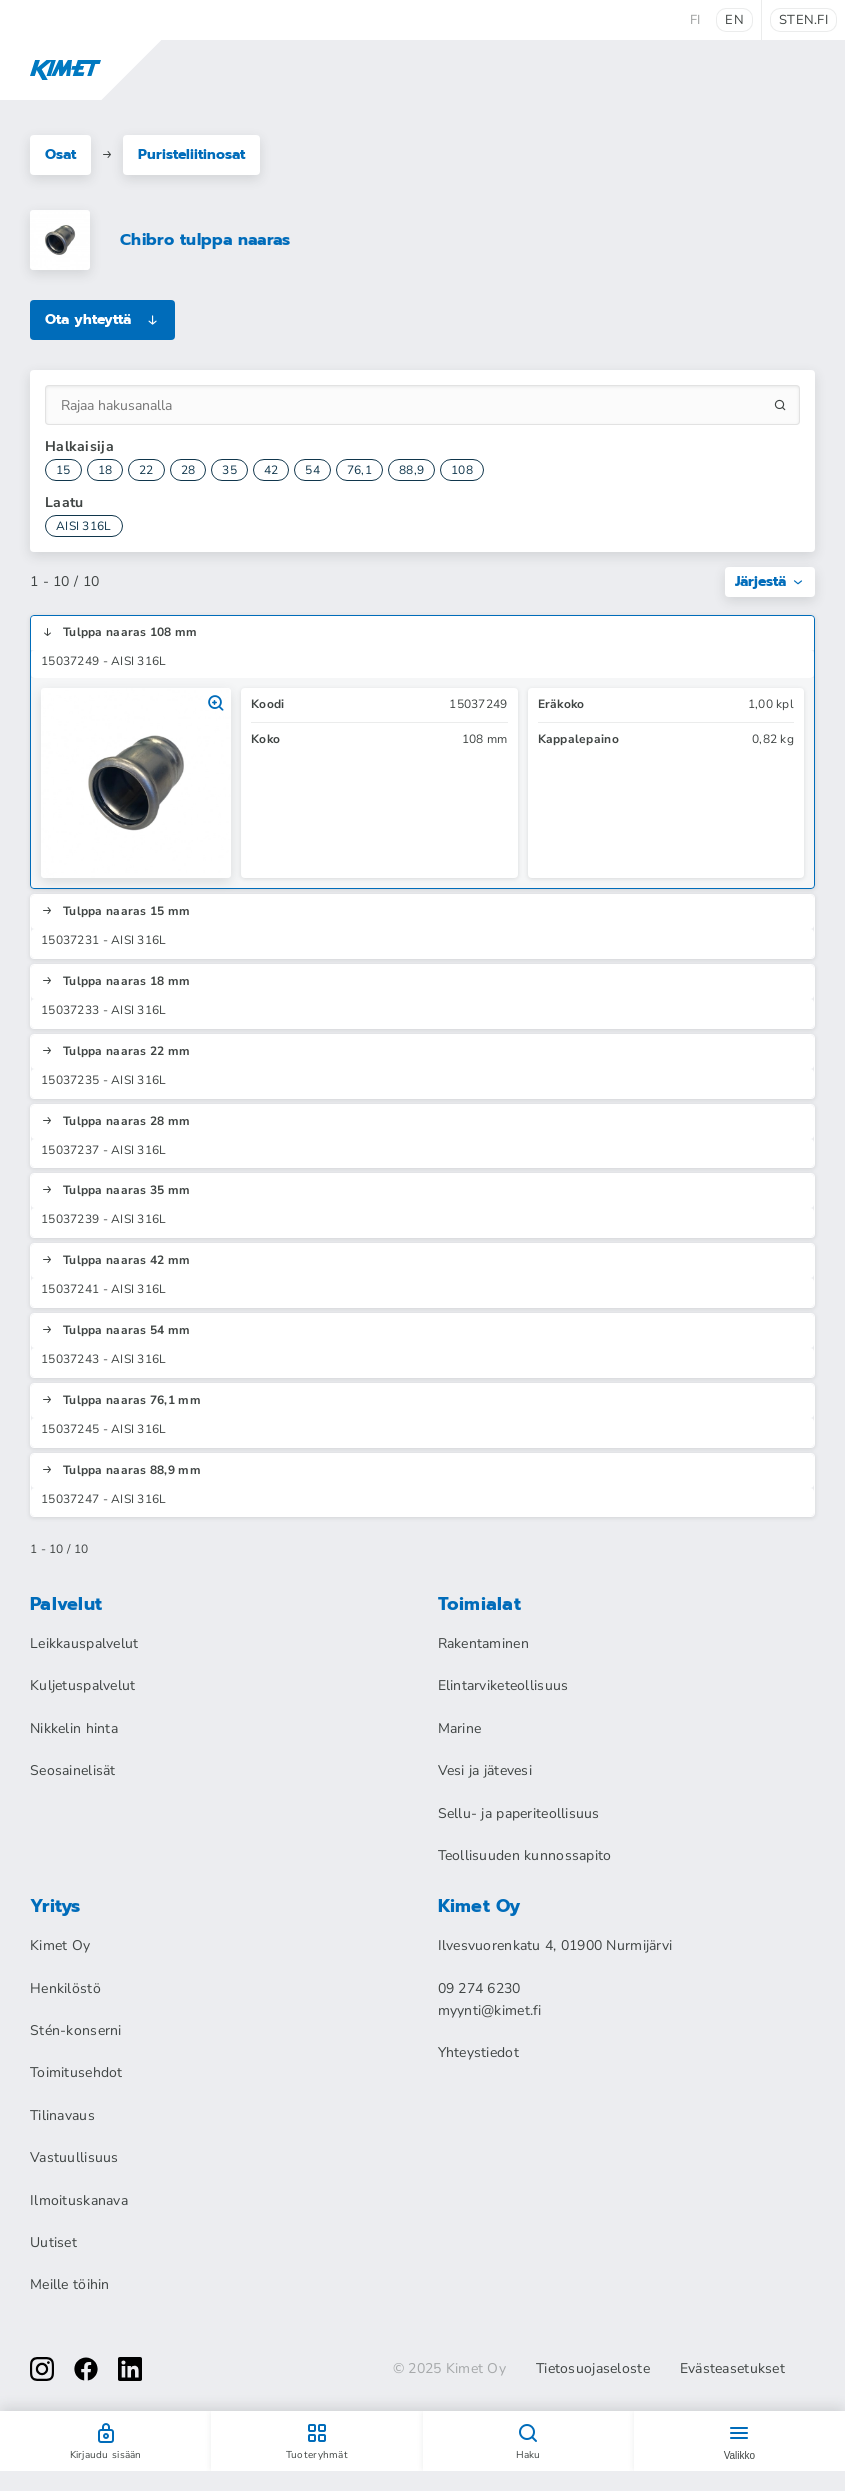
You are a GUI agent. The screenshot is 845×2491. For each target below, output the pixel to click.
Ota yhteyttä (102, 319)
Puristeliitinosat (191, 154)
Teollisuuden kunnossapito (525, 1855)
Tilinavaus (62, 2115)
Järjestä (770, 581)
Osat (60, 154)
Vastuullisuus (74, 2157)
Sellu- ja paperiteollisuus (519, 1813)
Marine (460, 1728)
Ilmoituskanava (79, 2200)
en (734, 20)
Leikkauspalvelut (84, 1643)
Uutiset (53, 2242)
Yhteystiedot (478, 2052)
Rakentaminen (483, 1643)
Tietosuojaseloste (593, 2369)
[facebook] (86, 2369)
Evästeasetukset (732, 2369)
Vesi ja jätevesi (485, 1770)
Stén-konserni (76, 2030)
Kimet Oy (60, 1945)
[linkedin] (130, 2369)
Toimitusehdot (76, 2072)
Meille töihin (70, 2284)
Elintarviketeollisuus (503, 1685)
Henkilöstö (65, 1988)
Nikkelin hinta (74, 1728)
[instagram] (42, 2369)
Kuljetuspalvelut (82, 1685)
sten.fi (803, 20)
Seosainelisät (73, 1770)
